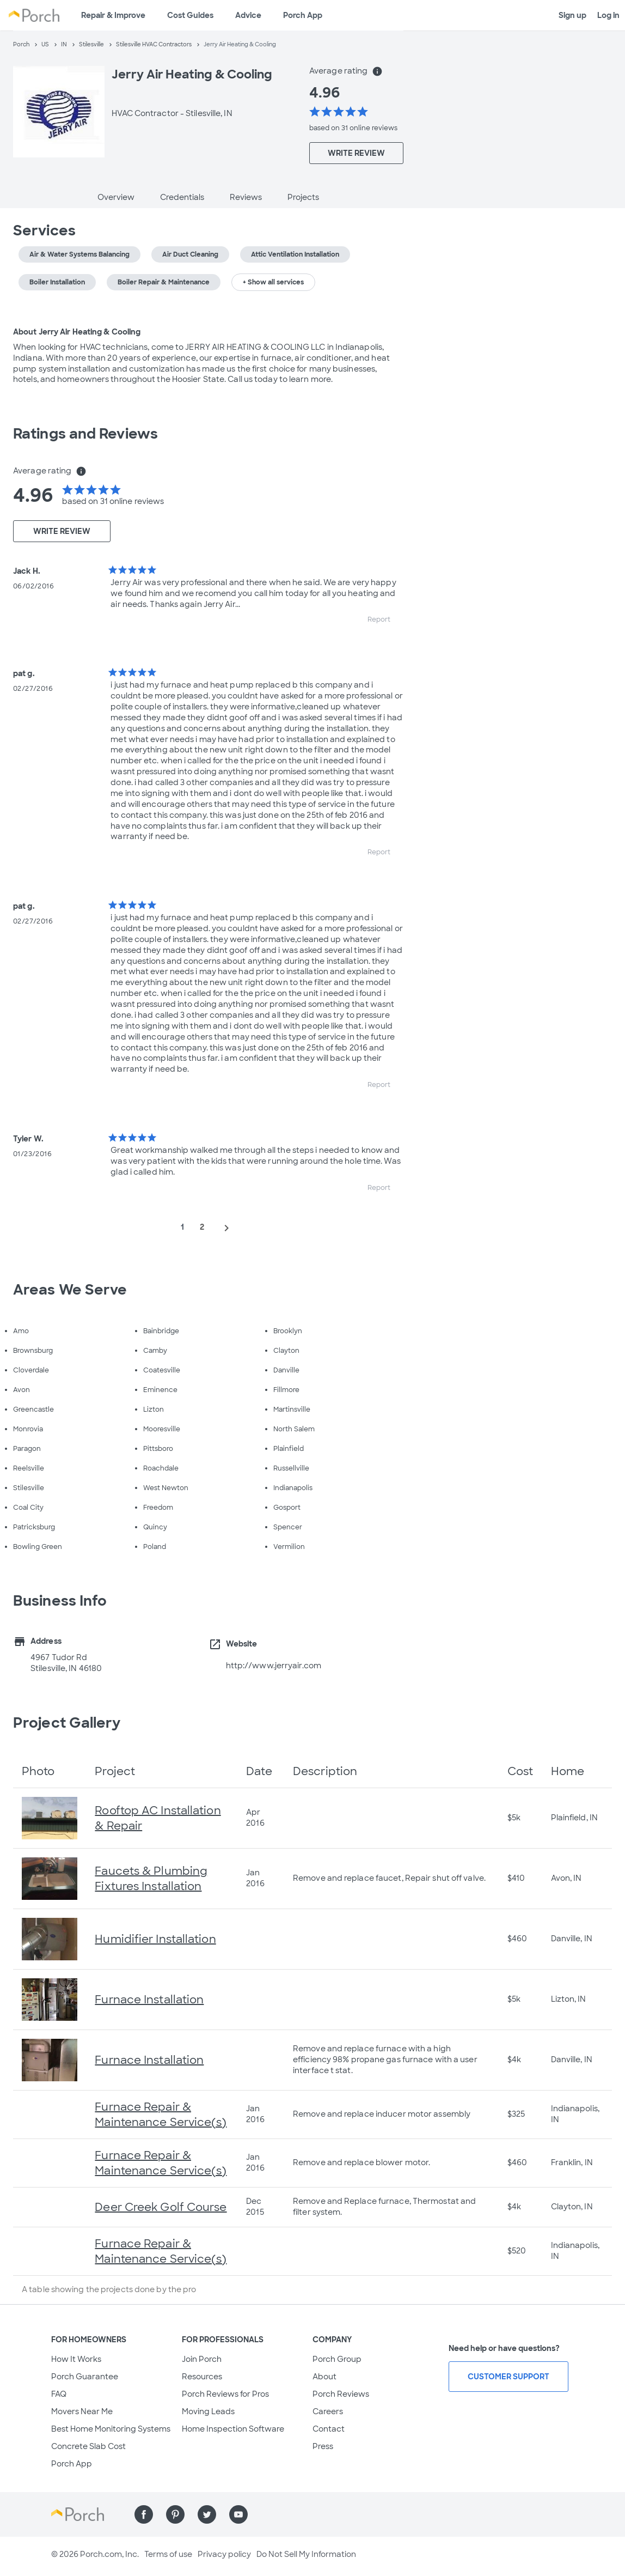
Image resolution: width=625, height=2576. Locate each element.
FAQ (58, 2394)
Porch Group (336, 2359)
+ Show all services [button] (273, 282)
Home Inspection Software (233, 2429)
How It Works (76, 2359)
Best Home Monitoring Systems (110, 2429)
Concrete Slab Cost (88, 2446)
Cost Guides (190, 15)
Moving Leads (208, 2411)
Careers (327, 2411)
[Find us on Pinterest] (175, 2514)
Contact (328, 2429)
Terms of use (168, 2554)
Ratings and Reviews (85, 433)
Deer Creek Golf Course (160, 2207)
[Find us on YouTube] (238, 2514)
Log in (608, 15)
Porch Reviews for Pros (225, 2394)
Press (322, 2446)
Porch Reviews (340, 2394)
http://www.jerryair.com (273, 1665)
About (324, 2376)
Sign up (572, 15)
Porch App (302, 15)
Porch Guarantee (84, 2376)
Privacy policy (224, 2554)
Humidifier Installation (155, 1939)
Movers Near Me (82, 2411)
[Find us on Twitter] (207, 2514)
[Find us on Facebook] (143, 2514)
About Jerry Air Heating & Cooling (76, 332)
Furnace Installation (149, 1999)
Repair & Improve (113, 15)
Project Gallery (67, 1723)
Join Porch (202, 2359)
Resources (202, 2376)
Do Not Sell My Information (306, 2554)
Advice (248, 15)
